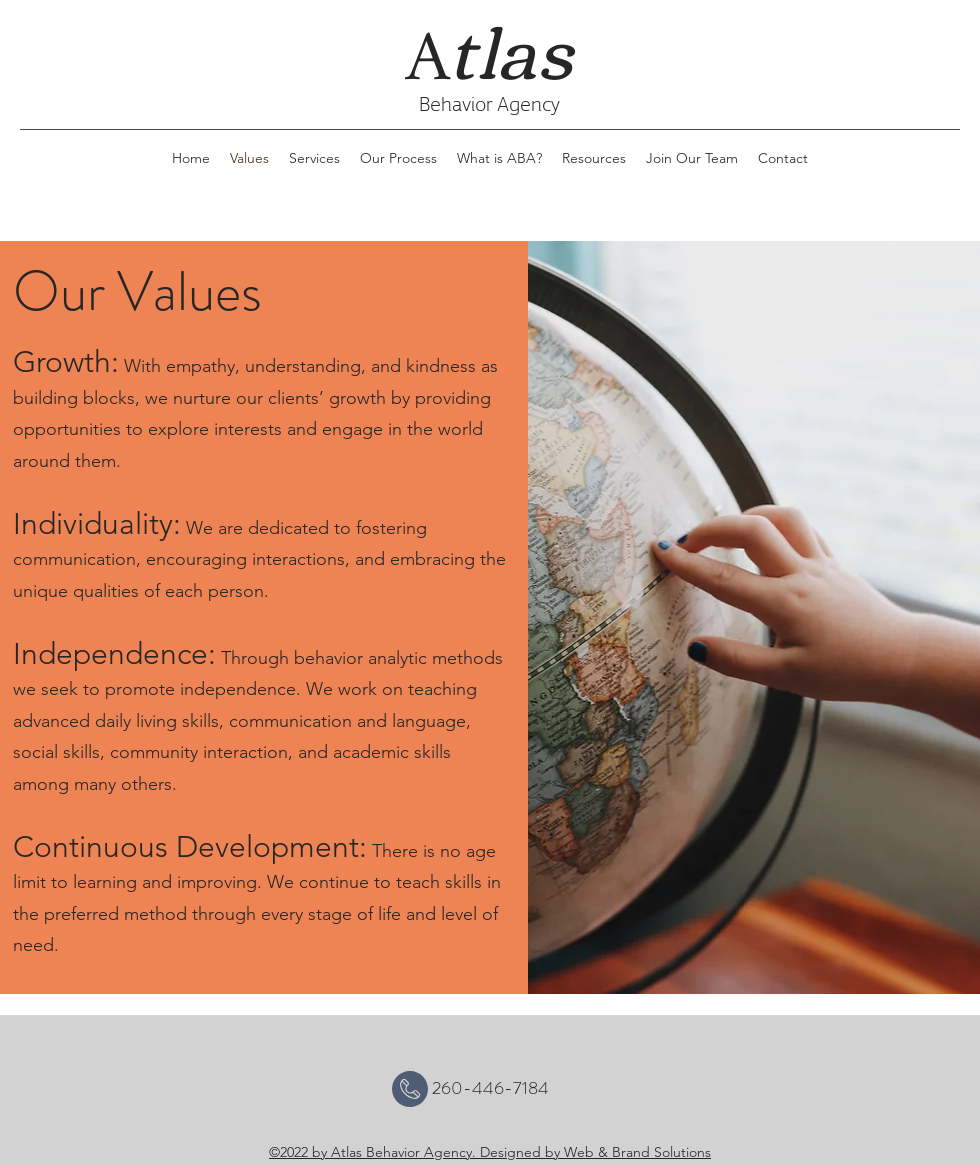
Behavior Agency (489, 102)
